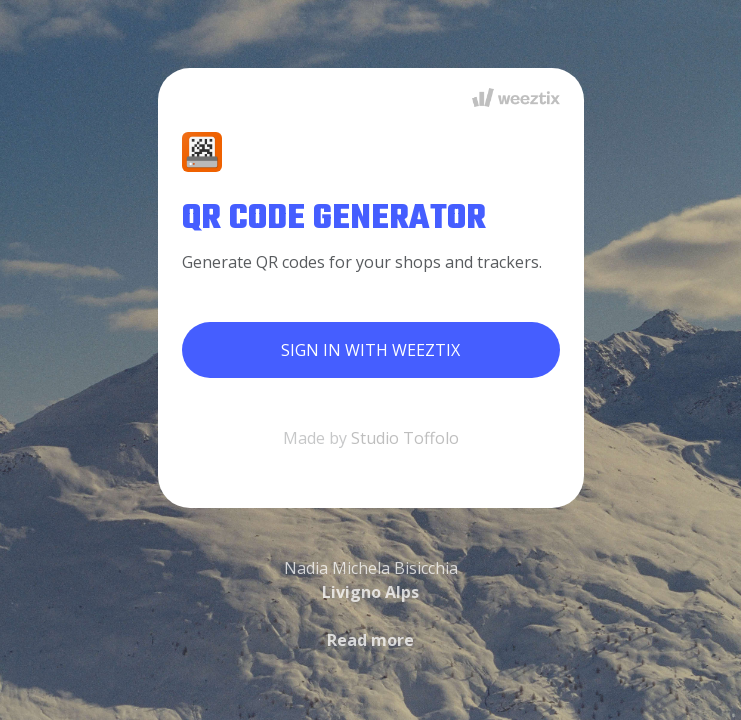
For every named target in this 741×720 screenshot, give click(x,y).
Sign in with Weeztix (370, 350)
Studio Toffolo (405, 438)
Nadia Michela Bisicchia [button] (371, 604)
